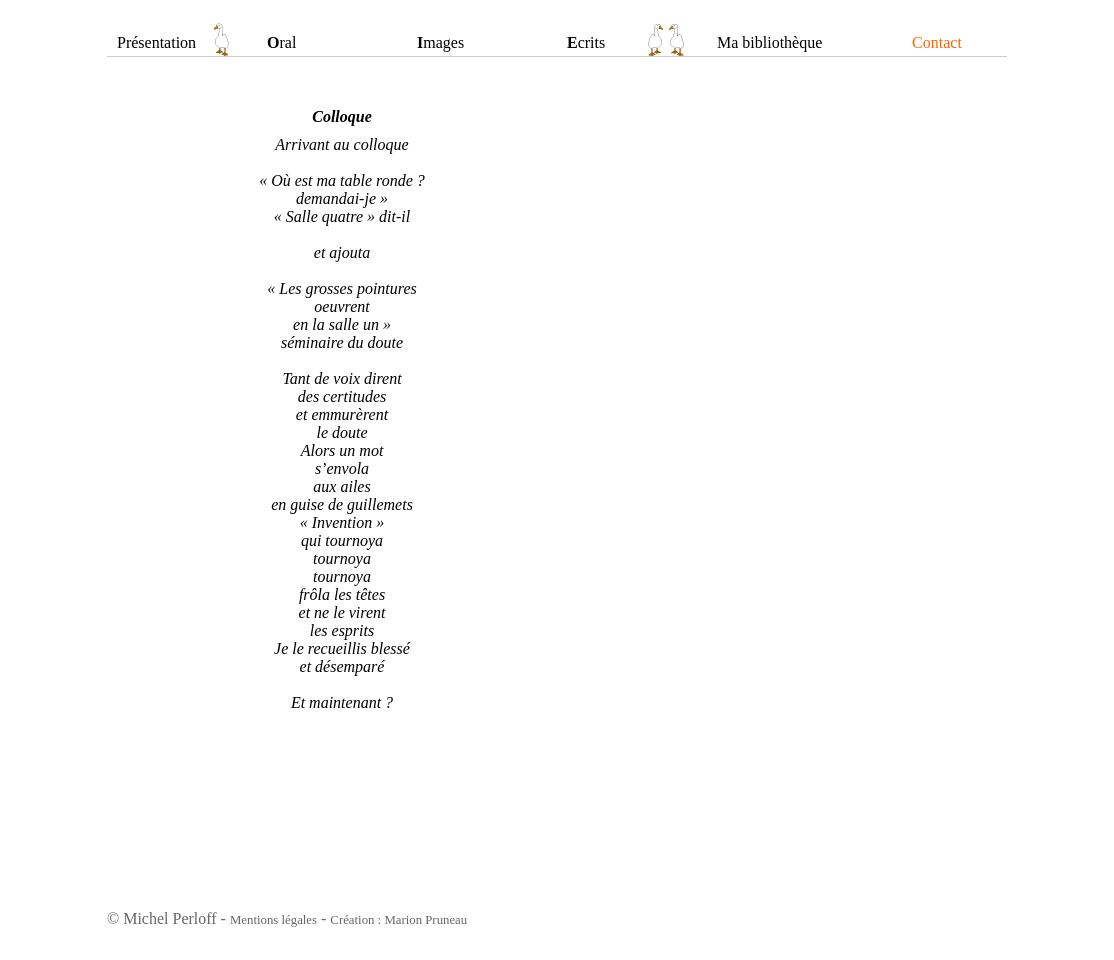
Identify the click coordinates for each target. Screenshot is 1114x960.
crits (586, 42)
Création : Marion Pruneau (398, 920)
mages (440, 42)
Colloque (342, 116)
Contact (937, 42)
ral (281, 42)
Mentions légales (273, 920)
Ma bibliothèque (769, 42)
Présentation (156, 42)
